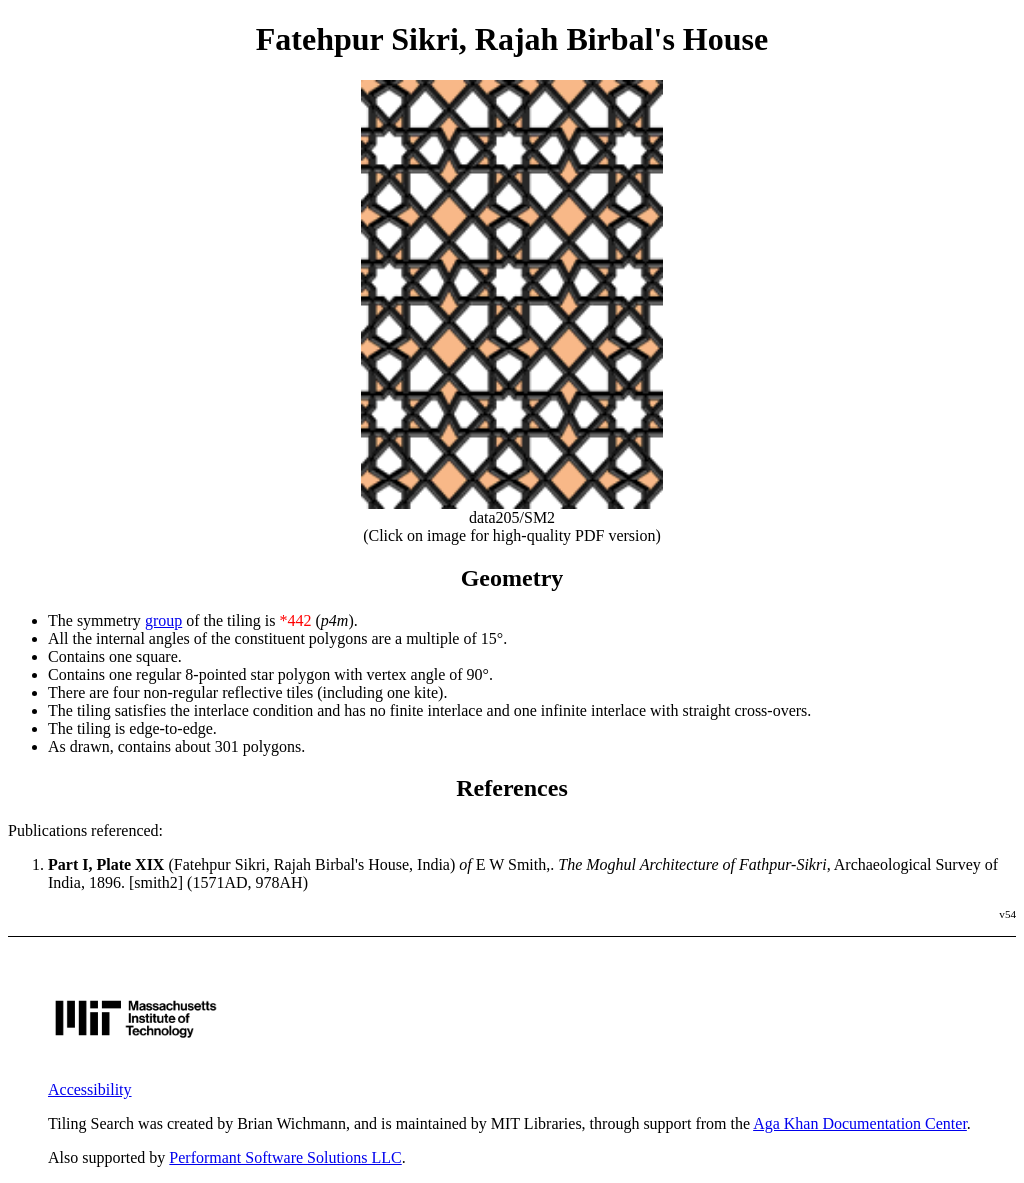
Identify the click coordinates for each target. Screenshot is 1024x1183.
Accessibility (90, 1089)
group (163, 620)
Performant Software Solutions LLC (285, 1157)
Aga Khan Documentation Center (860, 1123)
